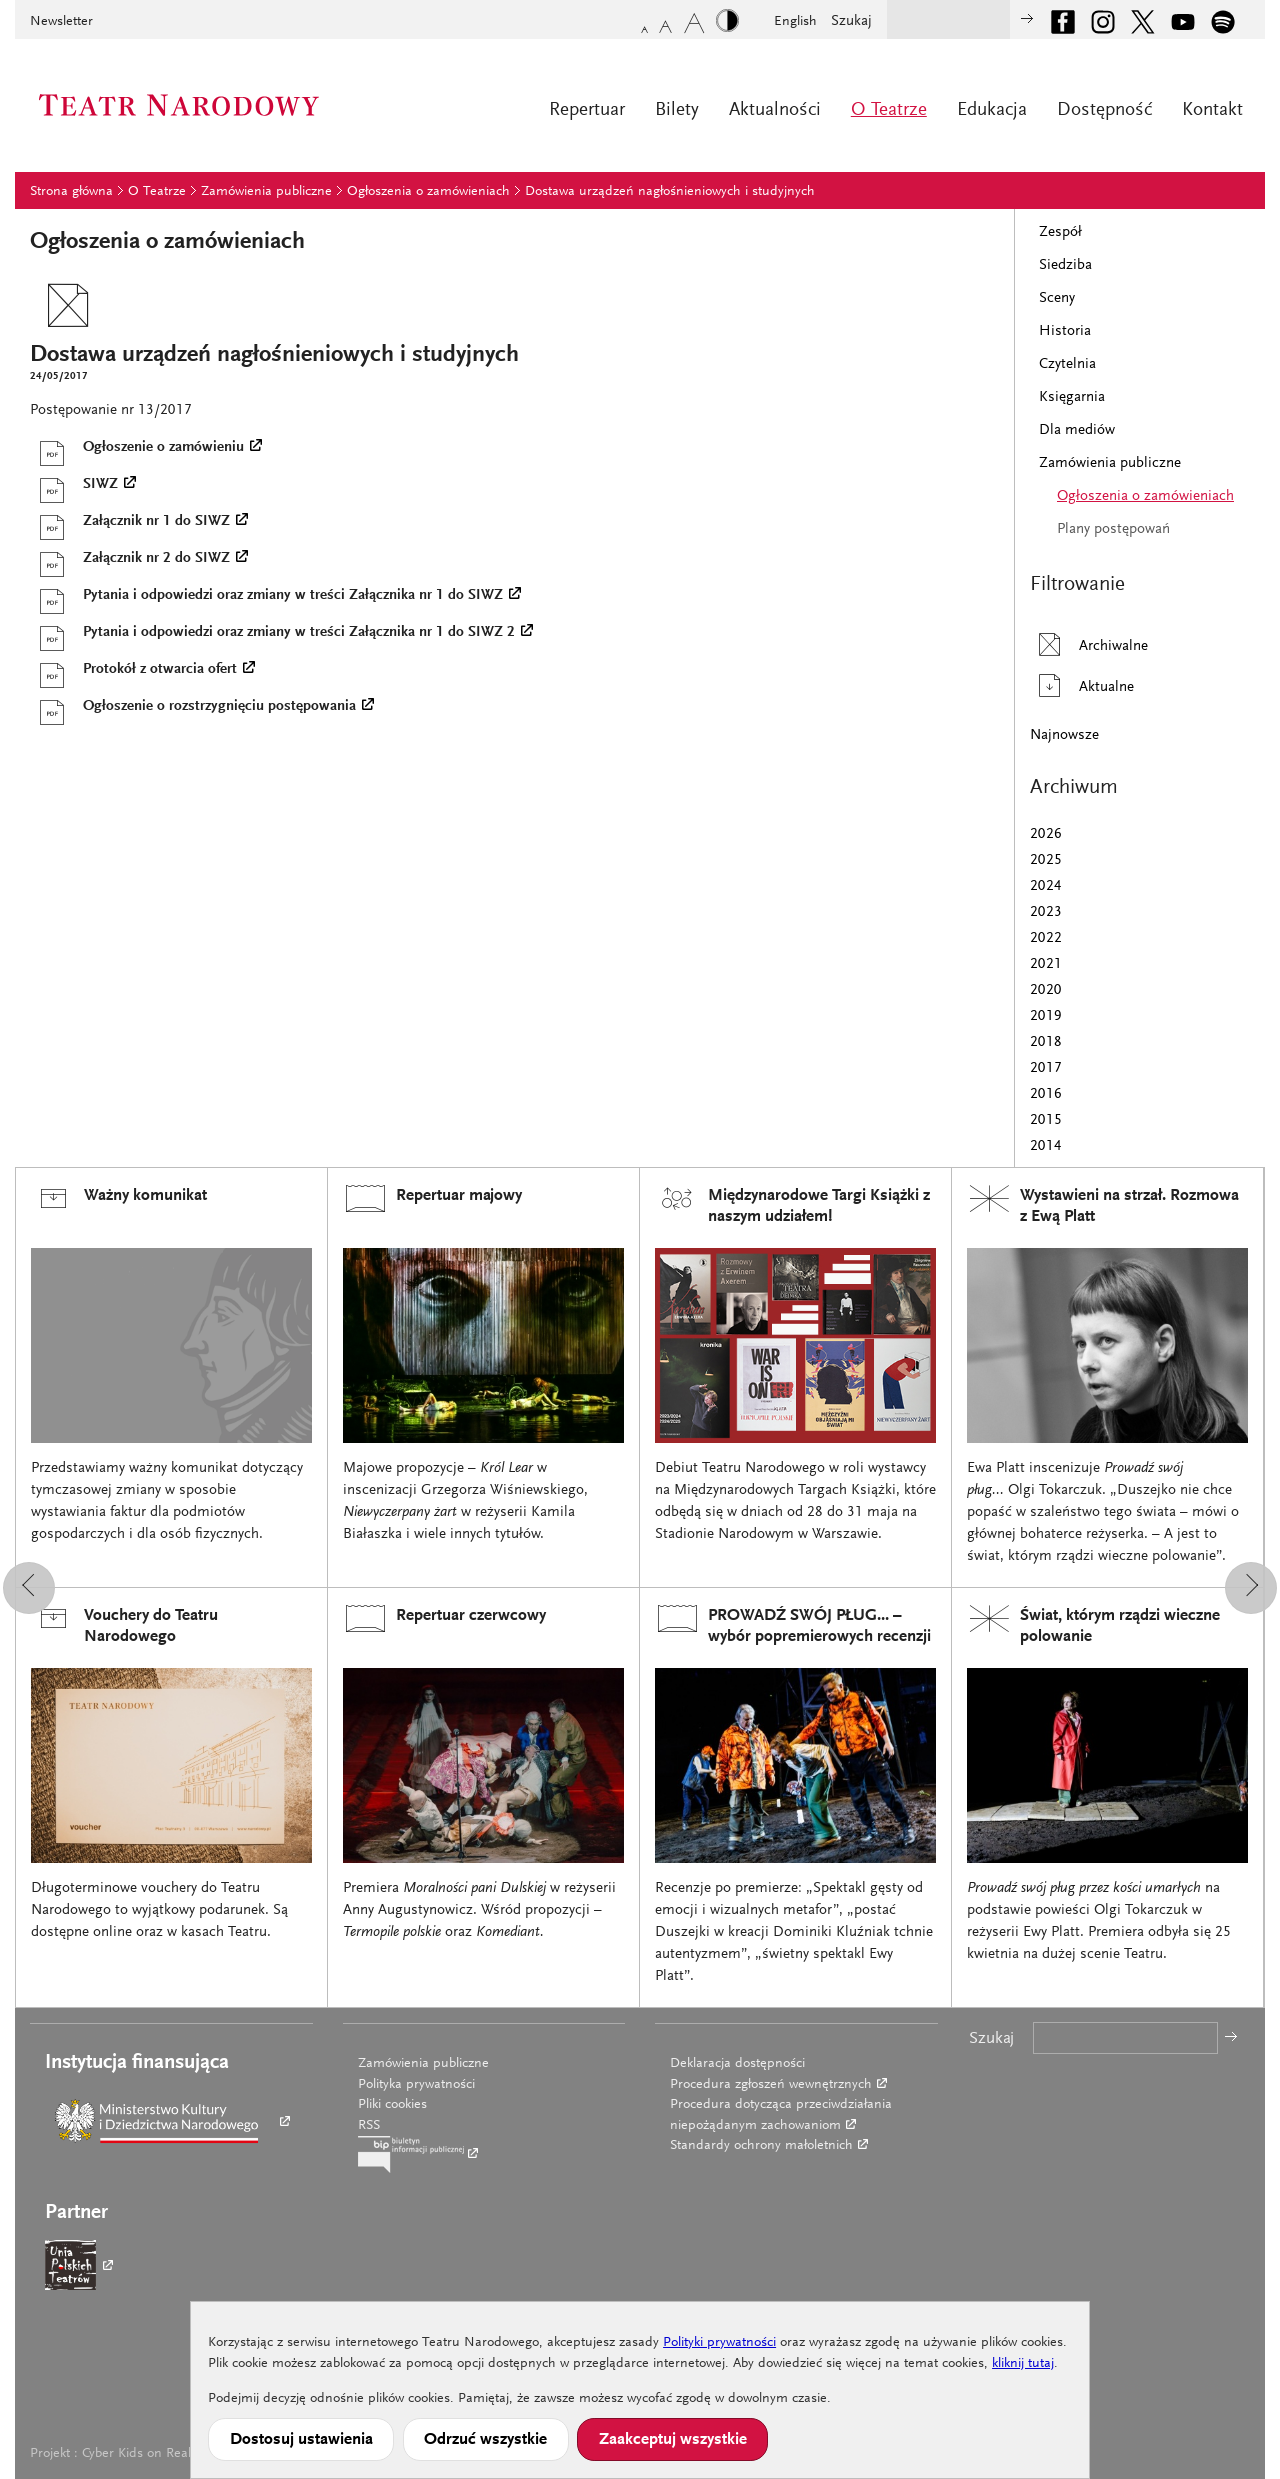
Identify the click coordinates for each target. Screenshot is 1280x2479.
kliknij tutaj (1023, 2364)
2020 (1046, 990)
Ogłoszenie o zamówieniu (137, 448)
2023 (1046, 912)
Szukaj (851, 21)
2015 (1046, 1120)
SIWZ (74, 485)
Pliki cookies (392, 2105)
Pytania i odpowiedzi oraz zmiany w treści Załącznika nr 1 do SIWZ (266, 596)
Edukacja (992, 110)
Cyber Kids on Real (136, 2454)
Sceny (1057, 298)
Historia (1065, 331)
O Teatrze (889, 110)
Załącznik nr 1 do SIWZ (130, 522)
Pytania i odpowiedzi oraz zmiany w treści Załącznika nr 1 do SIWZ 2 (272, 633)
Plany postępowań (1113, 529)
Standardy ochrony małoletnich (761, 2146)
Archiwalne (1089, 644)
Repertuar (587, 110)
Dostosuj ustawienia (301, 2440)
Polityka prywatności (416, 2085)
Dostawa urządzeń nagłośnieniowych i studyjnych (670, 192)
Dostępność (1104, 110)
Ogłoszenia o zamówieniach (428, 192)
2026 (1046, 834)
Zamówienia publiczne (266, 192)
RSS (369, 2126)
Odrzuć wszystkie (485, 2440)
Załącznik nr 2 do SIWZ (130, 559)
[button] (29, 1588)
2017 (1046, 1068)
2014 (1046, 1146)
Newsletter (61, 22)
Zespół (1060, 232)
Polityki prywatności (719, 2343)
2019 (1046, 1016)
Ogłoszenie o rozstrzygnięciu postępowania (193, 707)
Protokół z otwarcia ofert (133, 670)
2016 (1046, 1094)
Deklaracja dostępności (737, 2064)
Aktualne (1082, 685)
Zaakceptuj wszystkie (673, 2440)
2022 (1046, 938)
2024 (1046, 886)
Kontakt (1212, 110)
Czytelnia (1067, 364)
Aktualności (775, 110)
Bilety (677, 110)
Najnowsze (1064, 735)
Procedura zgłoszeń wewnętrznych (771, 2085)
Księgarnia (1072, 397)
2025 (1046, 860)
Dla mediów (1077, 430)
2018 (1046, 1042)
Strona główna (71, 192)
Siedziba (1065, 265)
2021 (1046, 964)
